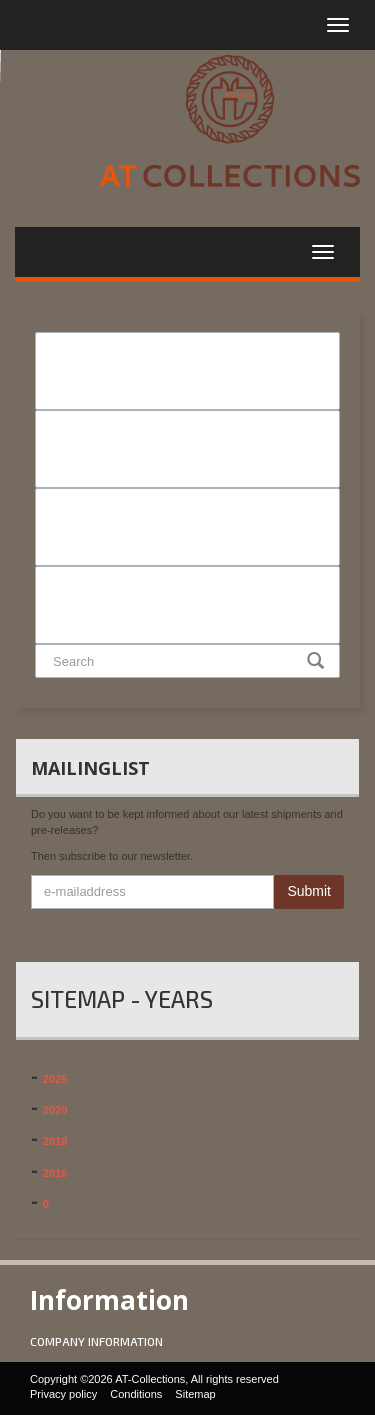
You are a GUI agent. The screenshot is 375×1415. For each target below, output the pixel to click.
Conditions (136, 1394)
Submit (309, 891)
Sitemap (195, 1394)
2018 (55, 1141)
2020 (55, 1110)
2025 (55, 1079)
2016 (55, 1173)
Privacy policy (63, 1394)
